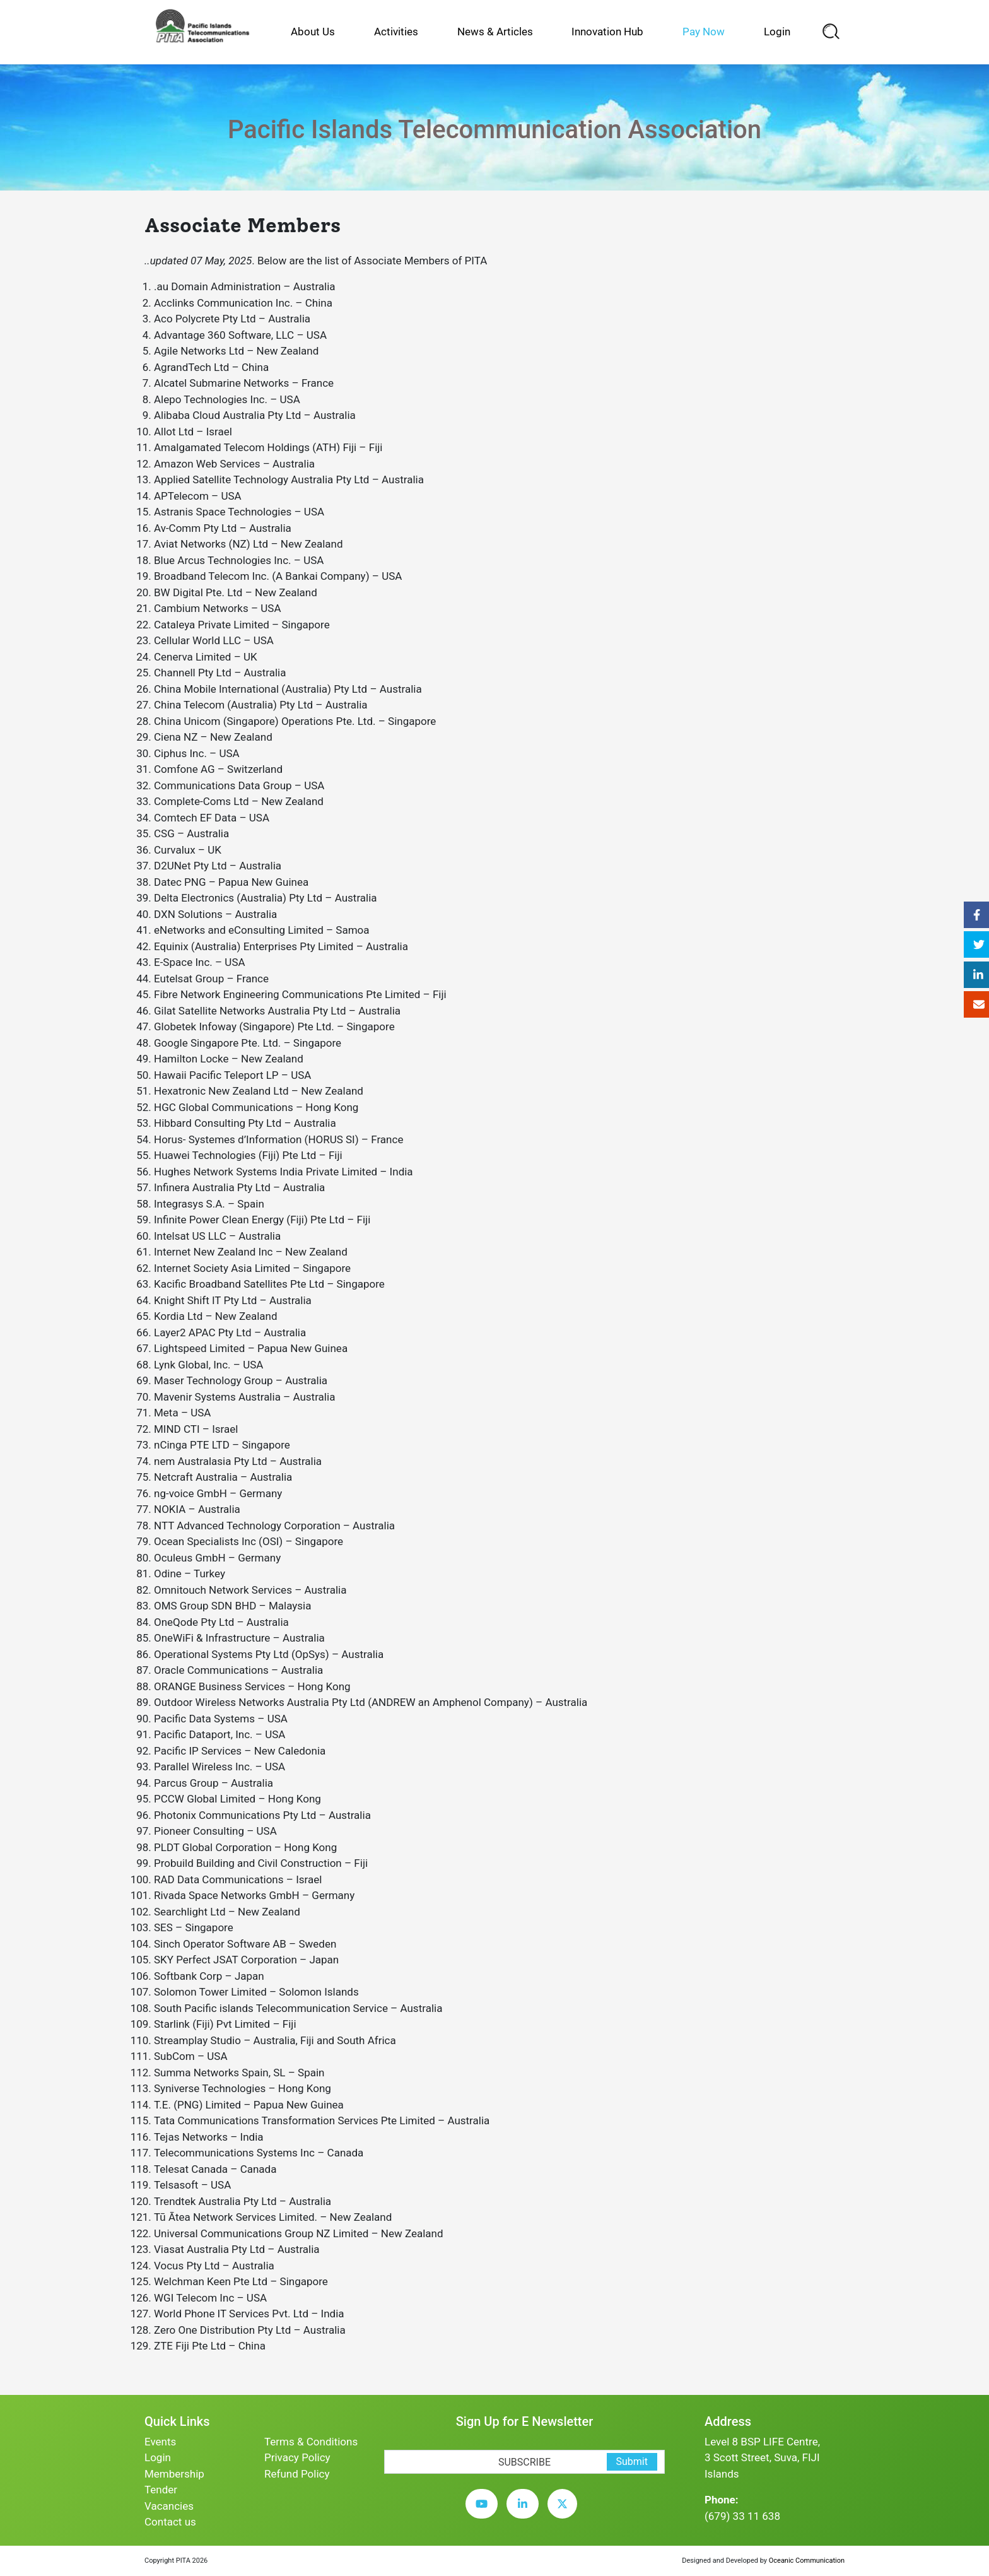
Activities (396, 31)
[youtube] (484, 2513)
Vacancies (169, 2506)
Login (777, 31)
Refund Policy (297, 2473)
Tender (160, 2489)
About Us (313, 31)
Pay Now (703, 31)
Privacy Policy (297, 2457)
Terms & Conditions (311, 2441)
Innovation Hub (607, 31)
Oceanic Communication (807, 2560)
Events (160, 2441)
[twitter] (565, 2513)
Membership (174, 2473)
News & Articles (495, 31)
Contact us (170, 2521)
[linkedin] (525, 2513)
